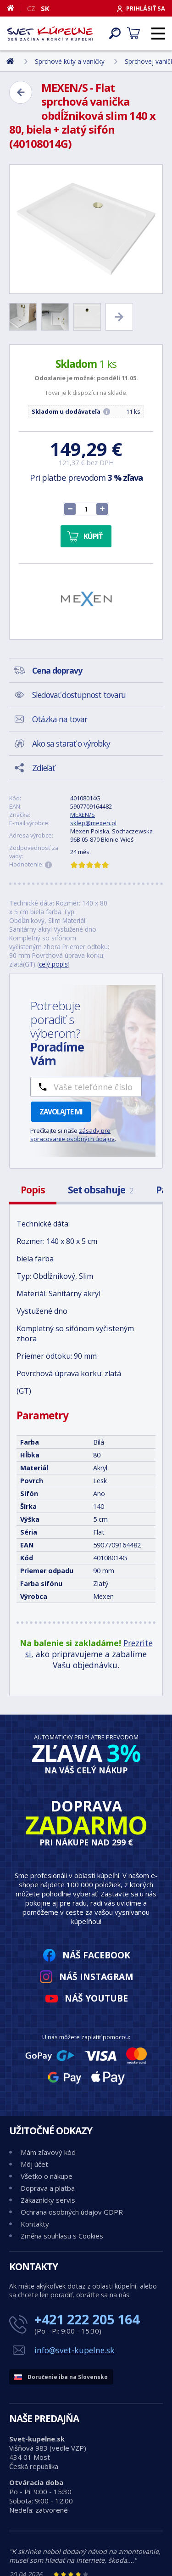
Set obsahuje (100, 1189)
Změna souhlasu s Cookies (62, 2235)
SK (45, 8)
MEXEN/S (82, 814)
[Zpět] (20, 92)
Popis (33, 1189)
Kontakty (35, 2223)
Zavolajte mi (61, 1111)
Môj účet (34, 2164)
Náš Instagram (96, 1976)
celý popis (53, 964)
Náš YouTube (96, 1998)
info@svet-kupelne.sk (74, 2350)
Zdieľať (43, 767)
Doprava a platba (48, 2188)
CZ (31, 8)
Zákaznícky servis (48, 2200)
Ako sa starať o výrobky (71, 743)
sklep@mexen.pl (93, 823)
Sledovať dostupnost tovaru (79, 694)
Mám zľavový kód (48, 2152)
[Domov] (14, 7)
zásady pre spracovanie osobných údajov (72, 1134)
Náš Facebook (96, 1955)
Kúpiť (92, 536)
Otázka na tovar (59, 719)
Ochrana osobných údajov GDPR (72, 2211)
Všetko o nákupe (46, 2176)
